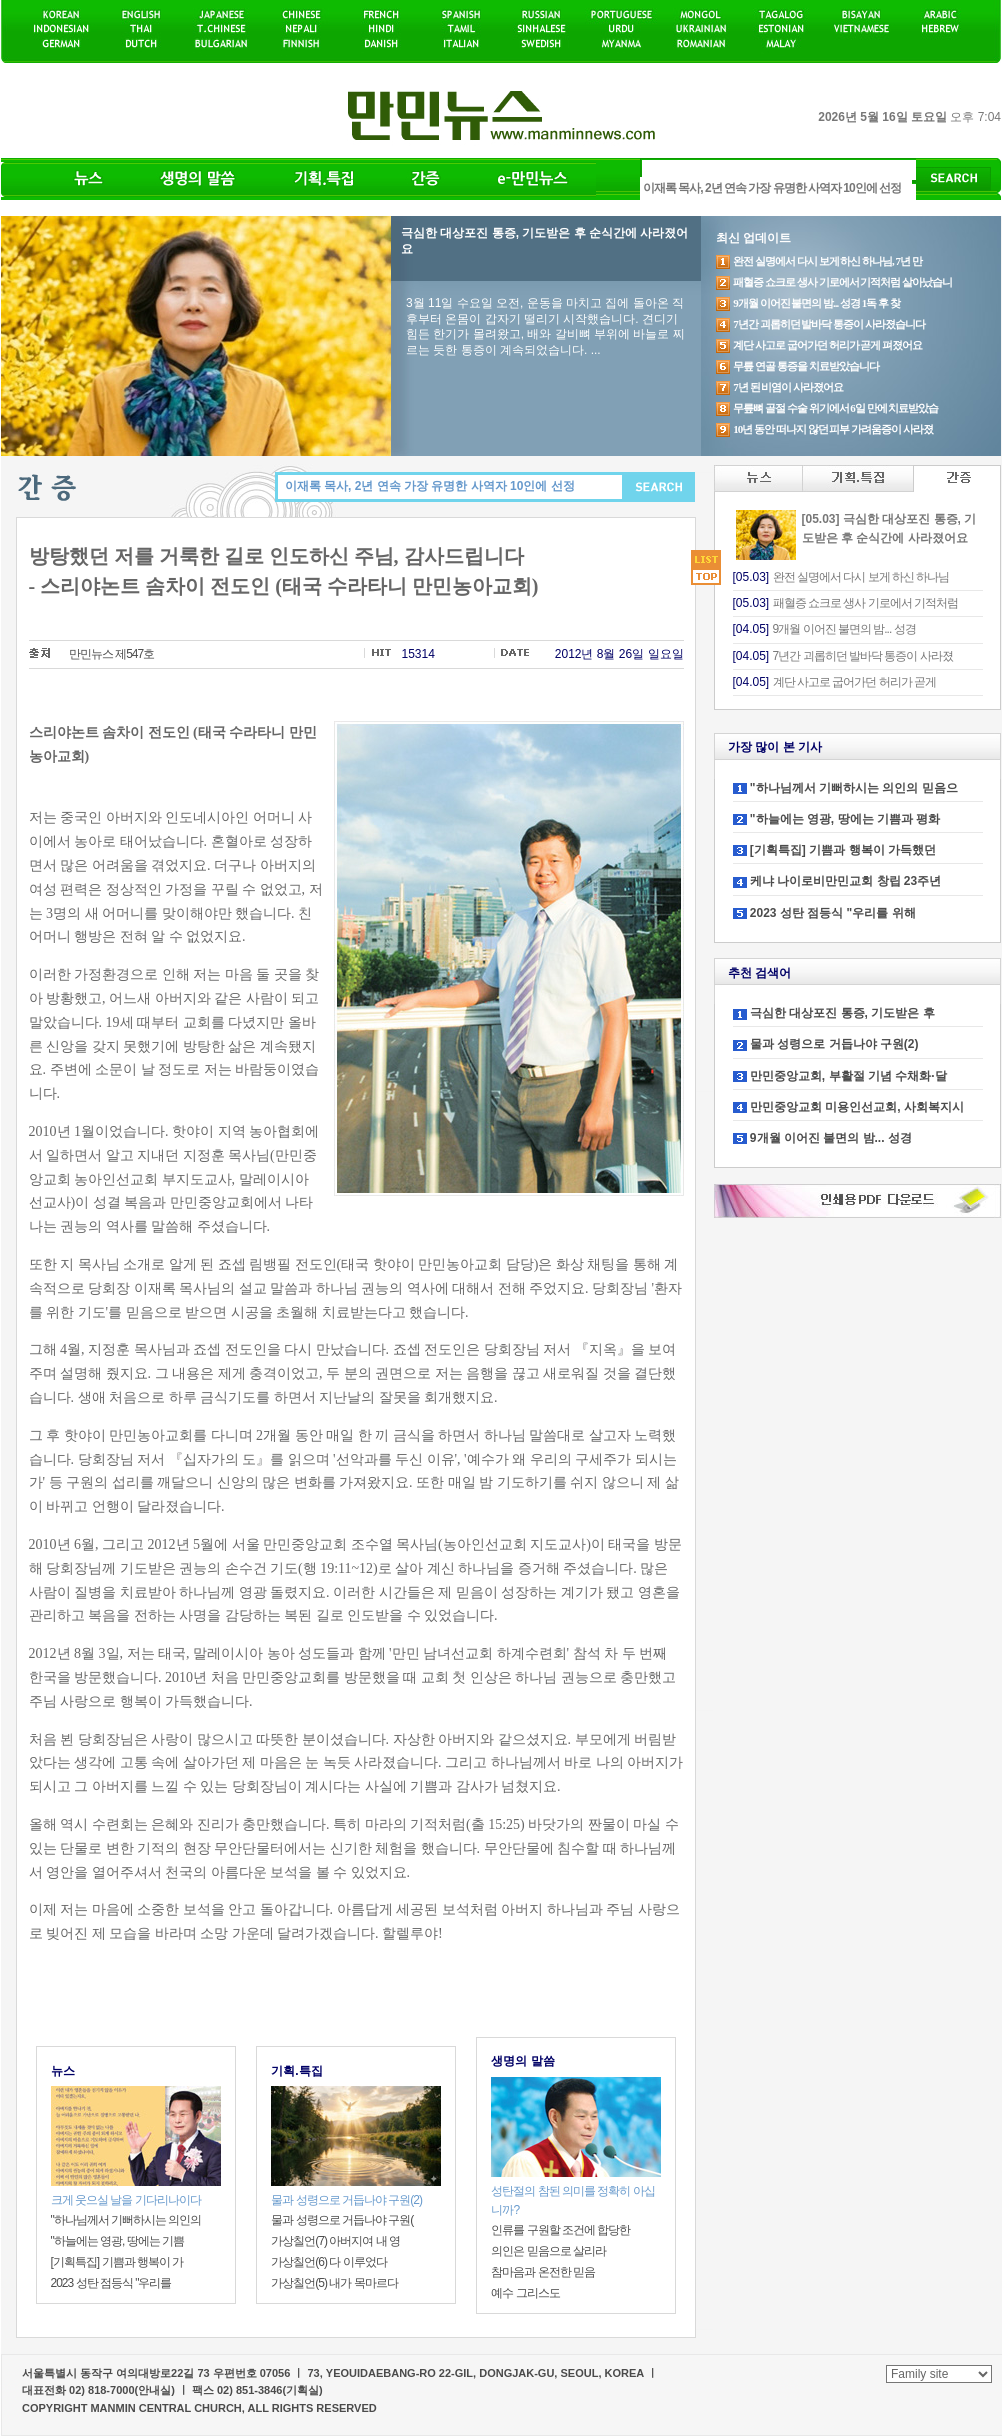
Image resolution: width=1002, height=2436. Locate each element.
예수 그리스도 (525, 2293)
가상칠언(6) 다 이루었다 (328, 2262)
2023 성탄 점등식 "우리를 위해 (833, 913)
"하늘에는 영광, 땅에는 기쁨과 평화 (845, 819)
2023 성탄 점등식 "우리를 (111, 2283)
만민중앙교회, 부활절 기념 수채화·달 (848, 1076)
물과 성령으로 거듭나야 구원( (342, 2220)
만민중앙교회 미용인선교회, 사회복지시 (857, 1107)
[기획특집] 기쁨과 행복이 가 (117, 2262)
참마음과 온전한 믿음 (543, 2272)
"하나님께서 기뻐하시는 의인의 (126, 2220)
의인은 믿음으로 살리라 (548, 2251)
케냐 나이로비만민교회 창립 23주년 (845, 881)
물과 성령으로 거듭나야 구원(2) (834, 1044)
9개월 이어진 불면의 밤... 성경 (831, 1138)
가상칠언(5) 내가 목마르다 (334, 2283)
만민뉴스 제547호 (111, 654)
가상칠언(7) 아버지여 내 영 (335, 2241)
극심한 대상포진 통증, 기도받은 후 (842, 1013)
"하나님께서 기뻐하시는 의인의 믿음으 (854, 788)
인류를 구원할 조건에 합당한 (560, 2230)
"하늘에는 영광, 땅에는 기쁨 (118, 2241)
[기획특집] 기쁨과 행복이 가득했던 (843, 850)
